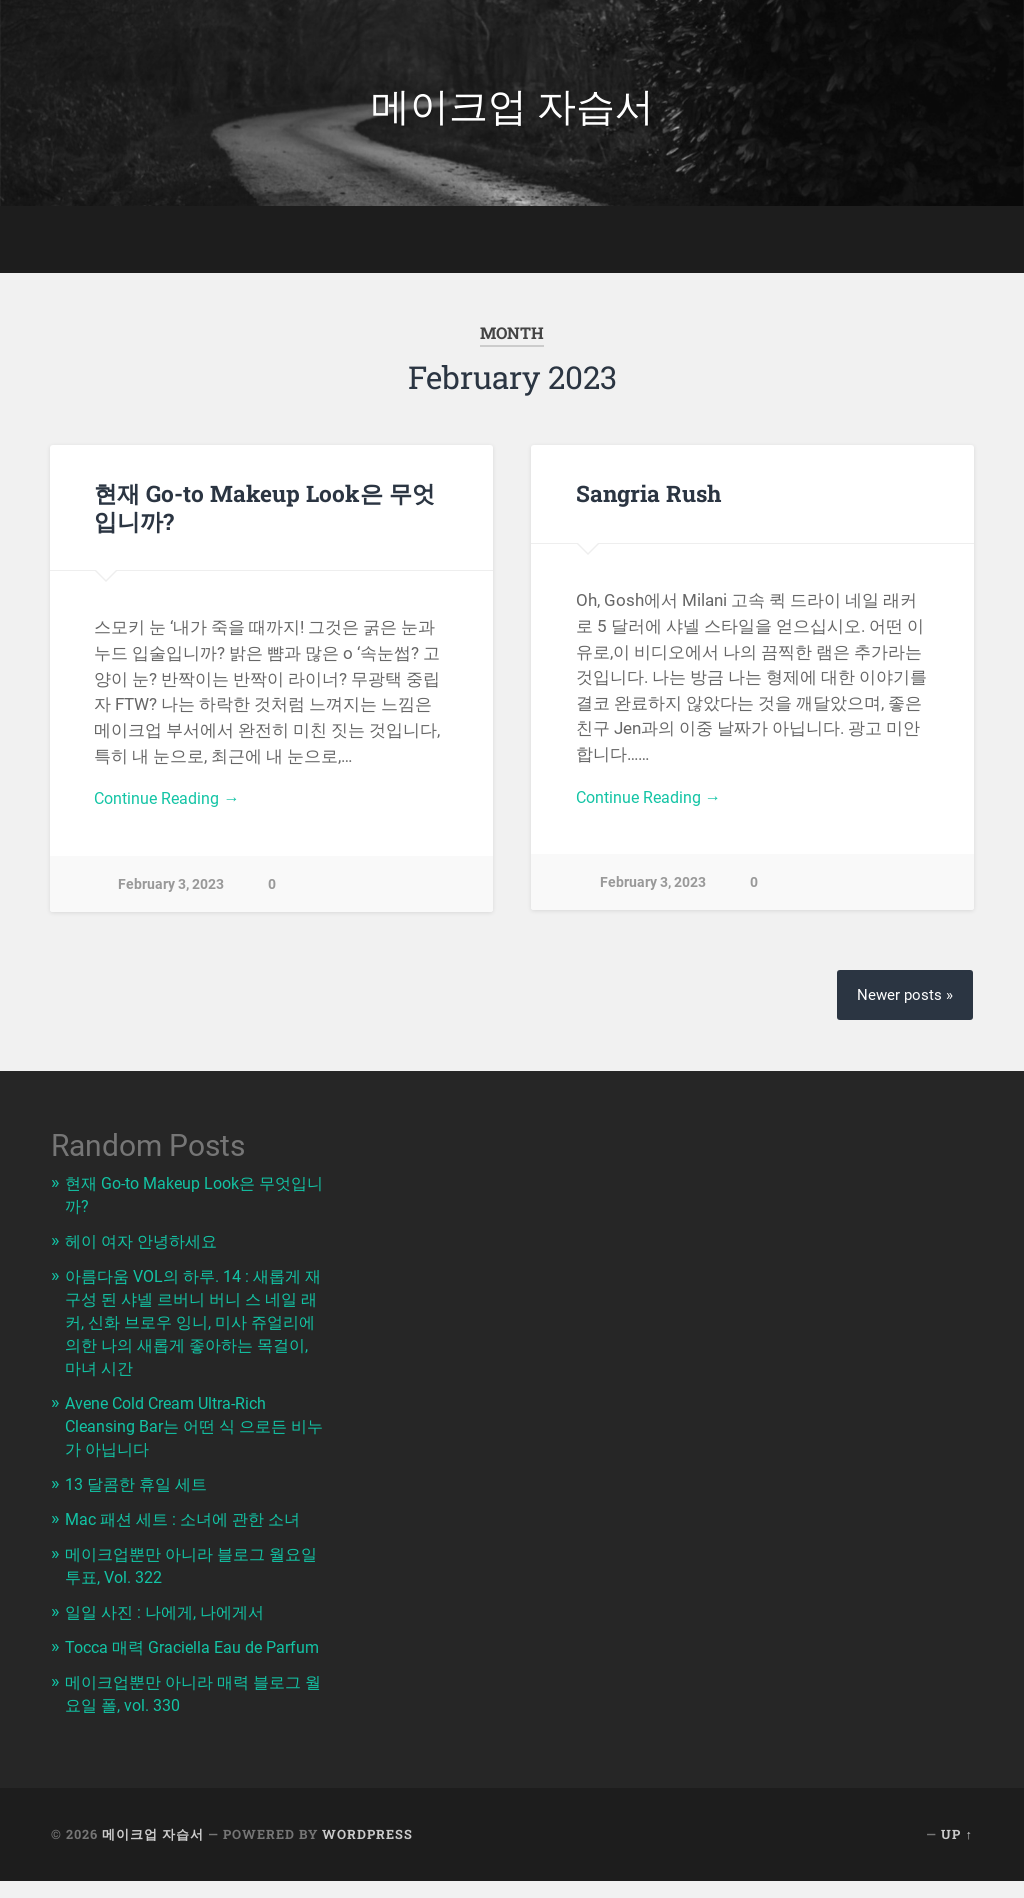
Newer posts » (903, 1004)
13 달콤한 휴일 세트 (140, 1486)
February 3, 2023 (171, 892)
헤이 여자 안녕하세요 (145, 1250)
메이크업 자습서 (512, 105)
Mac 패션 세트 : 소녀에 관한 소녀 (189, 1520)
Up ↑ (956, 1852)
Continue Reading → (170, 806)
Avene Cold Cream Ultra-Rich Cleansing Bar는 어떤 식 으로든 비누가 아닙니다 (193, 1429)
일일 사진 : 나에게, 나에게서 (170, 1610)
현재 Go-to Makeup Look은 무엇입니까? (263, 512)
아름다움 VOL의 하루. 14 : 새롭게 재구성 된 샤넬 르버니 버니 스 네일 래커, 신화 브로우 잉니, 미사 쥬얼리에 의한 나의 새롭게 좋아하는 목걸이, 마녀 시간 (196, 1328)
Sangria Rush (648, 499)
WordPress (367, 1852)
